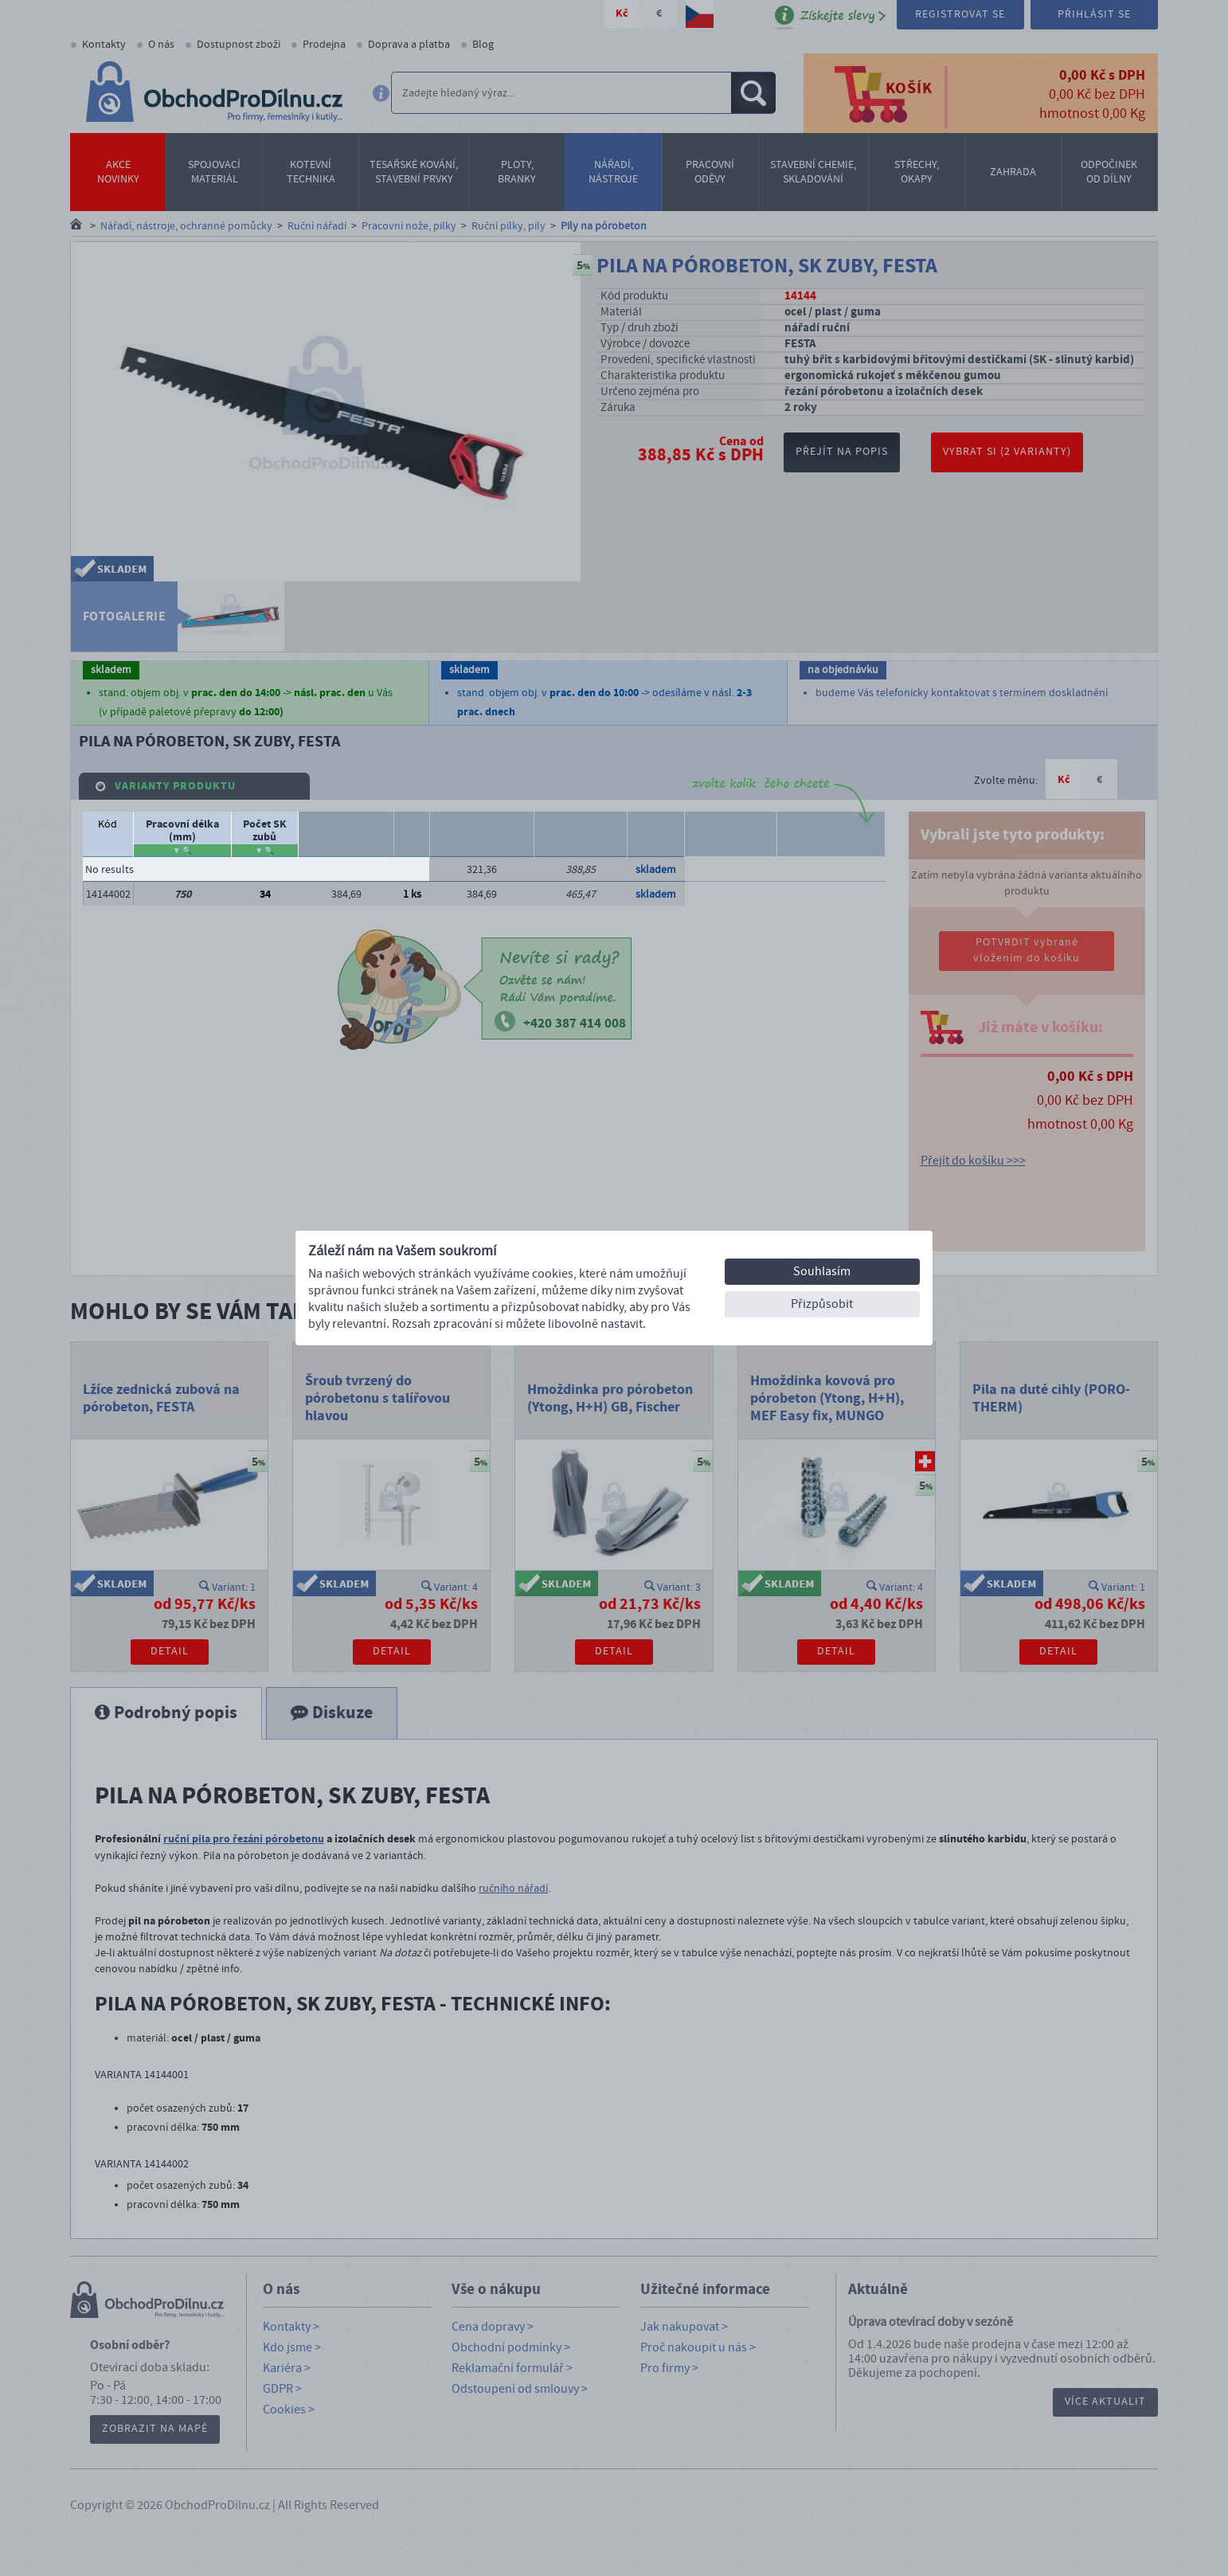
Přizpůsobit (822, 1304)
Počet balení (831, 824)
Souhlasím (822, 1271)
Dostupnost (656, 824)
